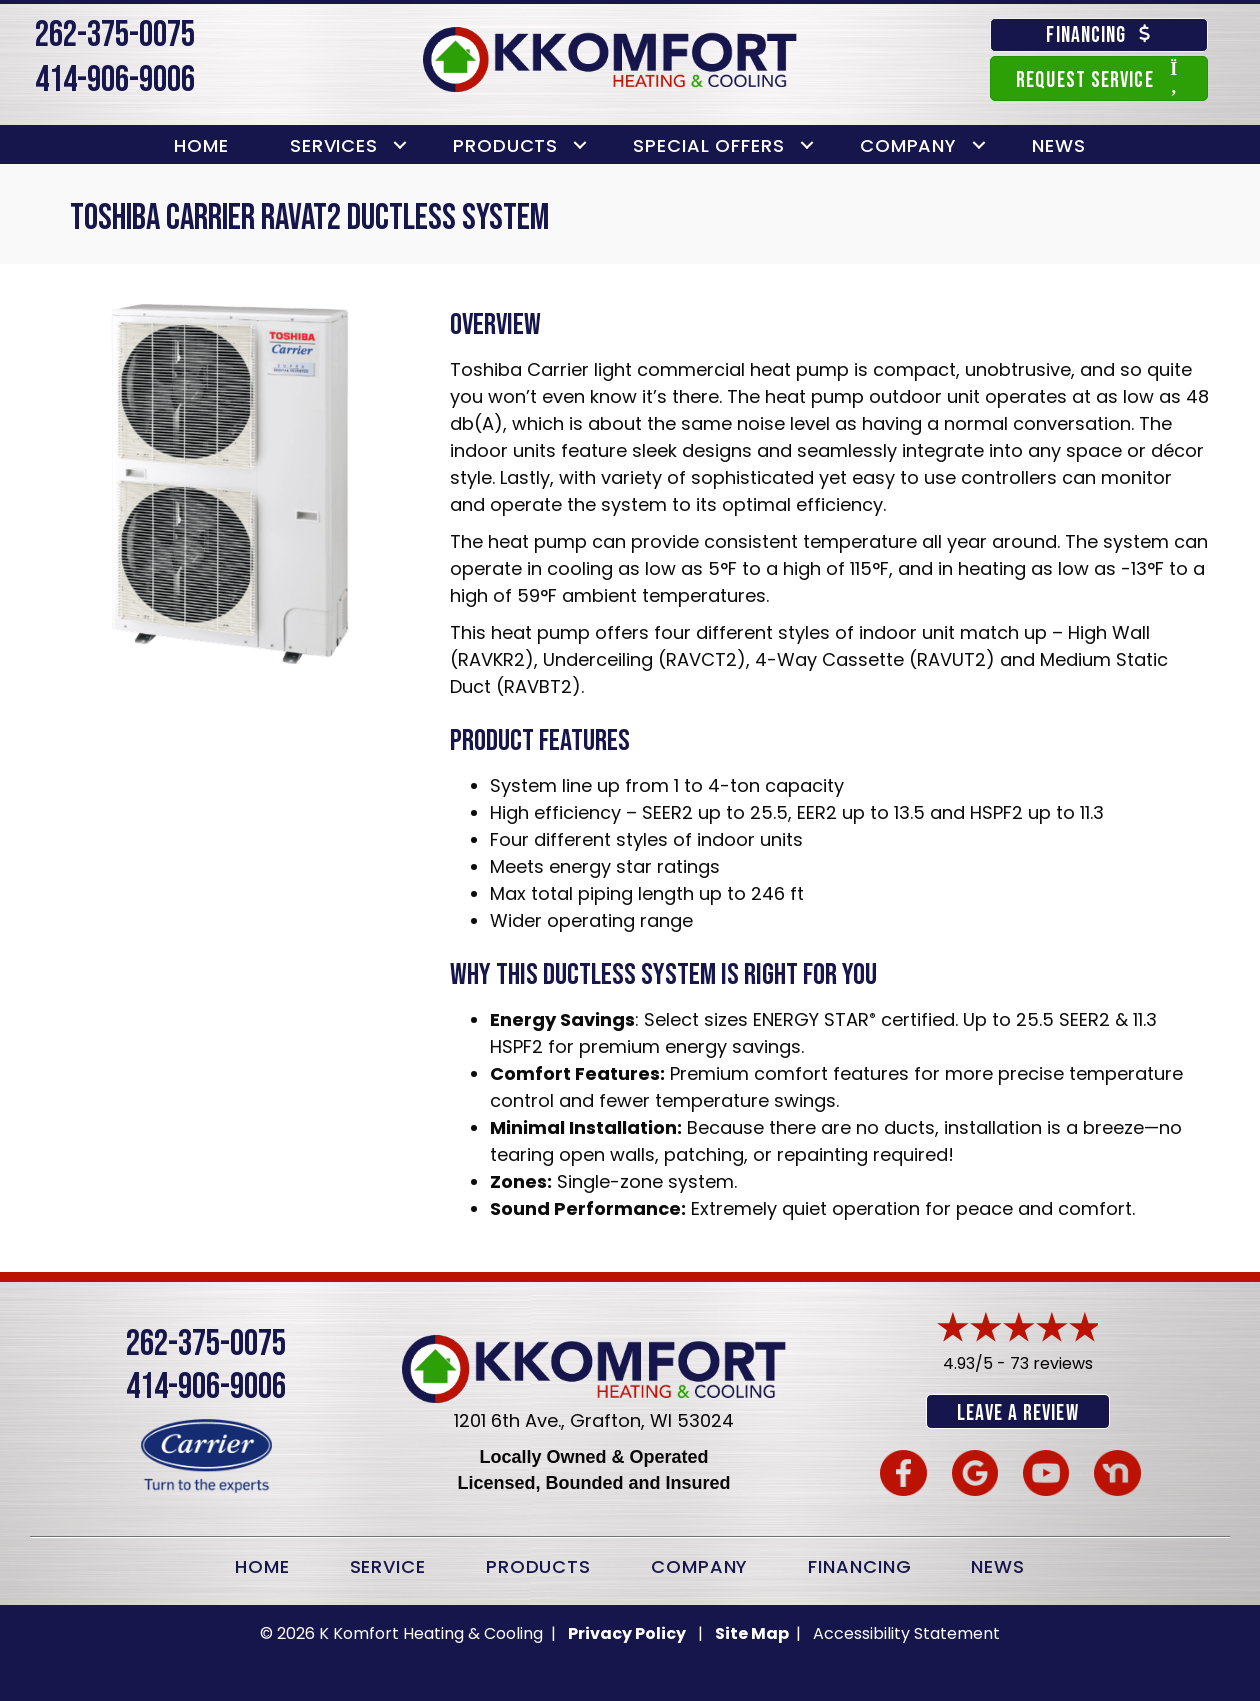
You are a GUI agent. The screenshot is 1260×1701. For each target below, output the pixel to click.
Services (334, 145)
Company (908, 145)
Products (505, 145)
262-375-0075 (115, 35)
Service (388, 1564)
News (1059, 145)
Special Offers (709, 145)
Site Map (753, 1631)
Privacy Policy (627, 1631)
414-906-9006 (115, 80)
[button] (400, 145)
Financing (859, 1564)
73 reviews (1051, 1363)
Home (201, 145)
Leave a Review (1017, 1413)
